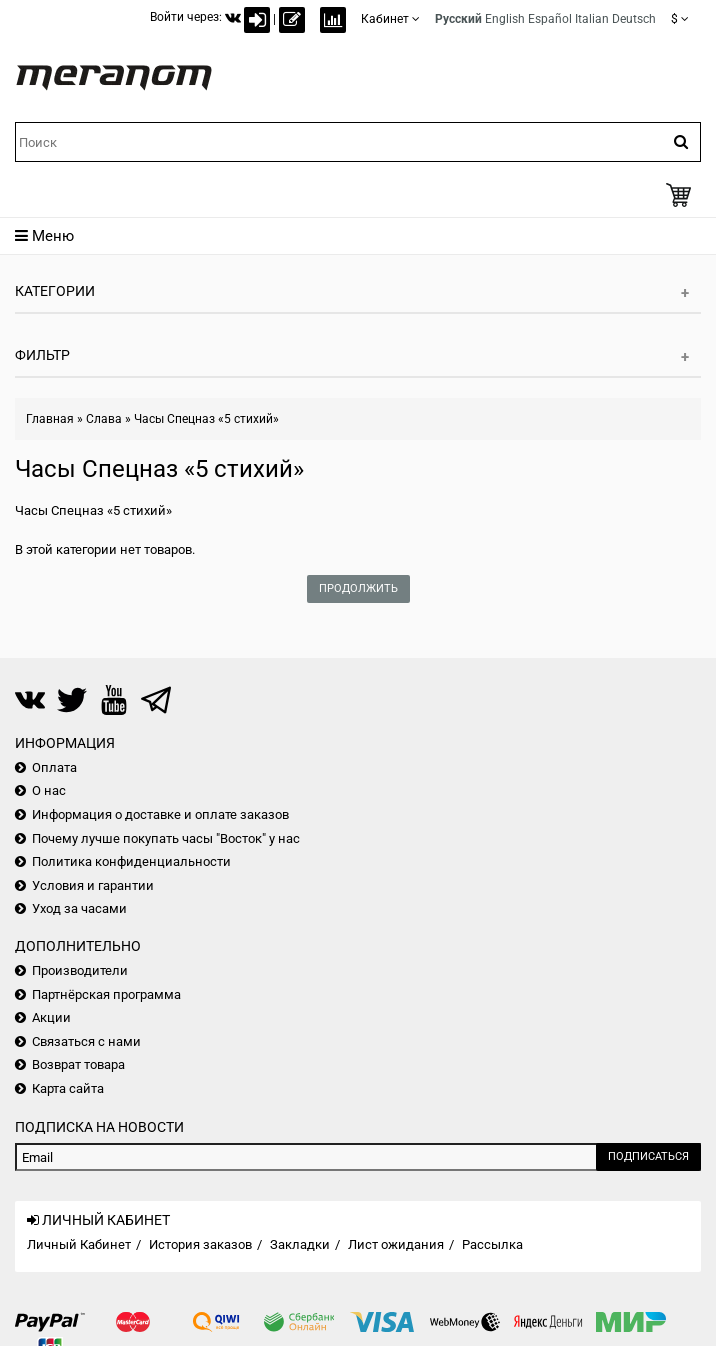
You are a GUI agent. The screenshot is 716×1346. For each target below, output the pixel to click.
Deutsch (634, 19)
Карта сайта (68, 1088)
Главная (50, 419)
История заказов (200, 1244)
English (505, 19)
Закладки (300, 1244)
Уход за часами (79, 908)
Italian (592, 19)
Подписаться (648, 1156)
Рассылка (492, 1244)
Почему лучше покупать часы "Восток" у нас (166, 838)
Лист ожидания (396, 1244)
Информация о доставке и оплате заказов (160, 814)
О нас (49, 790)
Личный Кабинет (79, 1244)
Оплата (54, 767)
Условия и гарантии (93, 885)
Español (550, 19)
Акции (51, 1017)
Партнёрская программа (106, 994)
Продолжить (358, 588)
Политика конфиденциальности (131, 861)
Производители (80, 970)
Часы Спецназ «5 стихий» (206, 419)
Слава (104, 419)
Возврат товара (78, 1064)
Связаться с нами (86, 1041)
